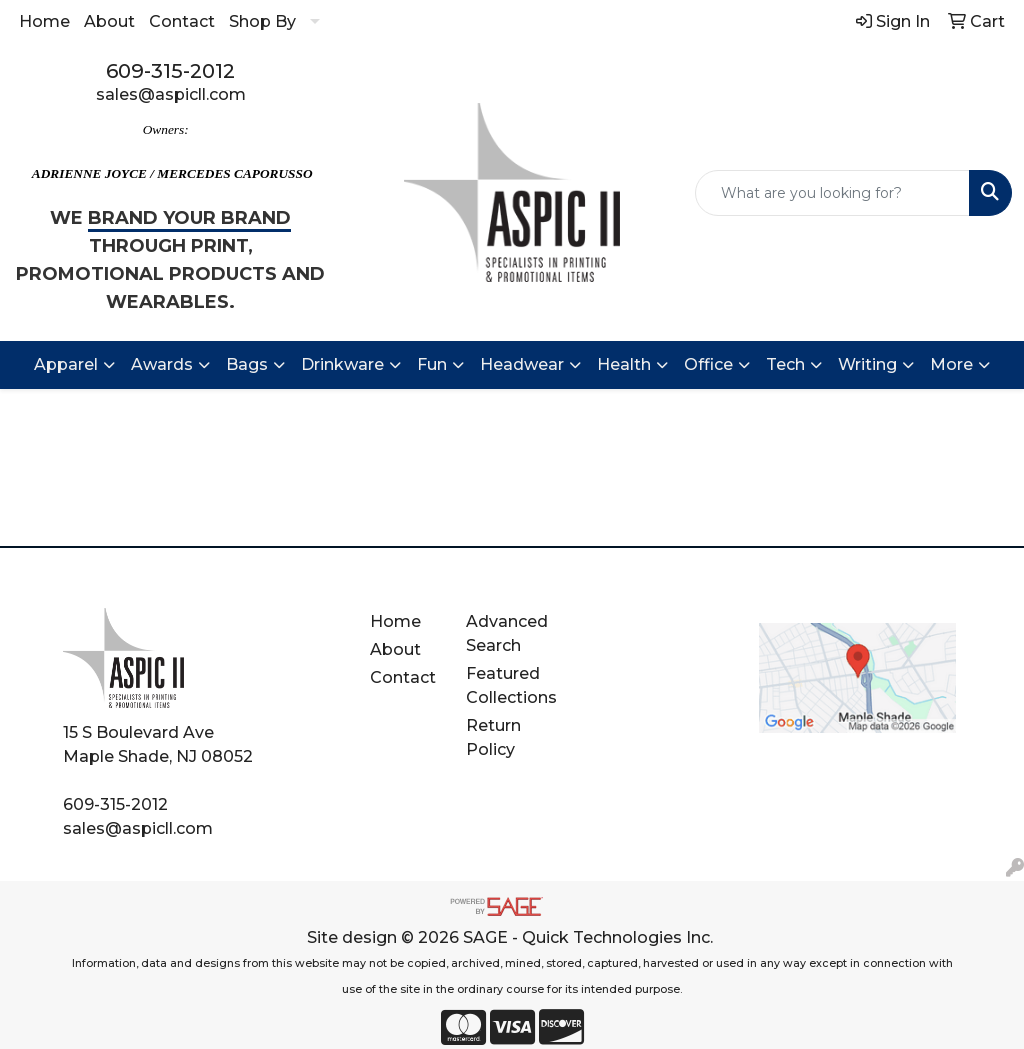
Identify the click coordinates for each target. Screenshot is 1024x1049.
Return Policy (493, 737)
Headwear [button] (522, 364)
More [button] (951, 364)
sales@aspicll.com (171, 94)
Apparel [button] (66, 364)
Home (44, 21)
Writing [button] (867, 364)
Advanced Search (507, 633)
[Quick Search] (832, 193)
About (109, 21)
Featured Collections (511, 685)
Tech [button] (785, 364)
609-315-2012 (170, 71)
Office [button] (708, 364)
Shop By (262, 21)
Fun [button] (432, 364)
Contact (182, 21)
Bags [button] (247, 364)
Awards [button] (162, 364)
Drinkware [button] (342, 364)
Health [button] (624, 364)
